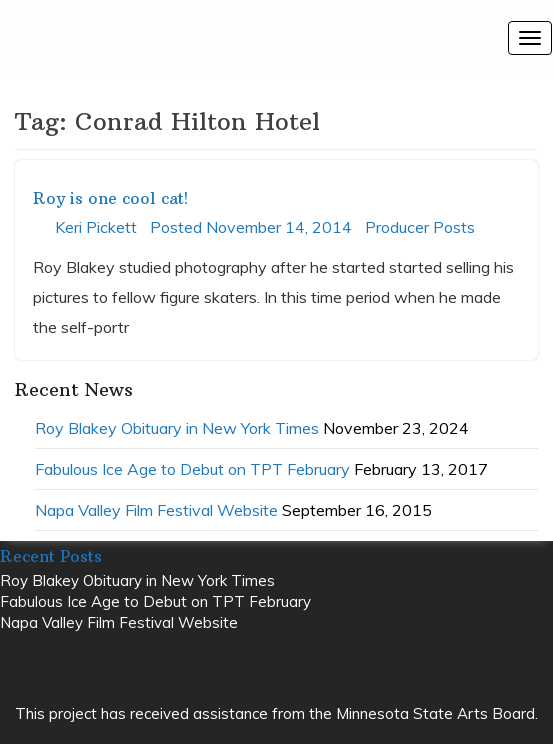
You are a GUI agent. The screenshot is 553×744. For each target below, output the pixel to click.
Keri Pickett (96, 227)
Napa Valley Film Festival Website (156, 510)
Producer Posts (420, 227)
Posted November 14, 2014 (251, 227)
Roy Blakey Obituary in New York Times (177, 428)
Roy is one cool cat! (110, 198)
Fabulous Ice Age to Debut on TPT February (192, 469)
